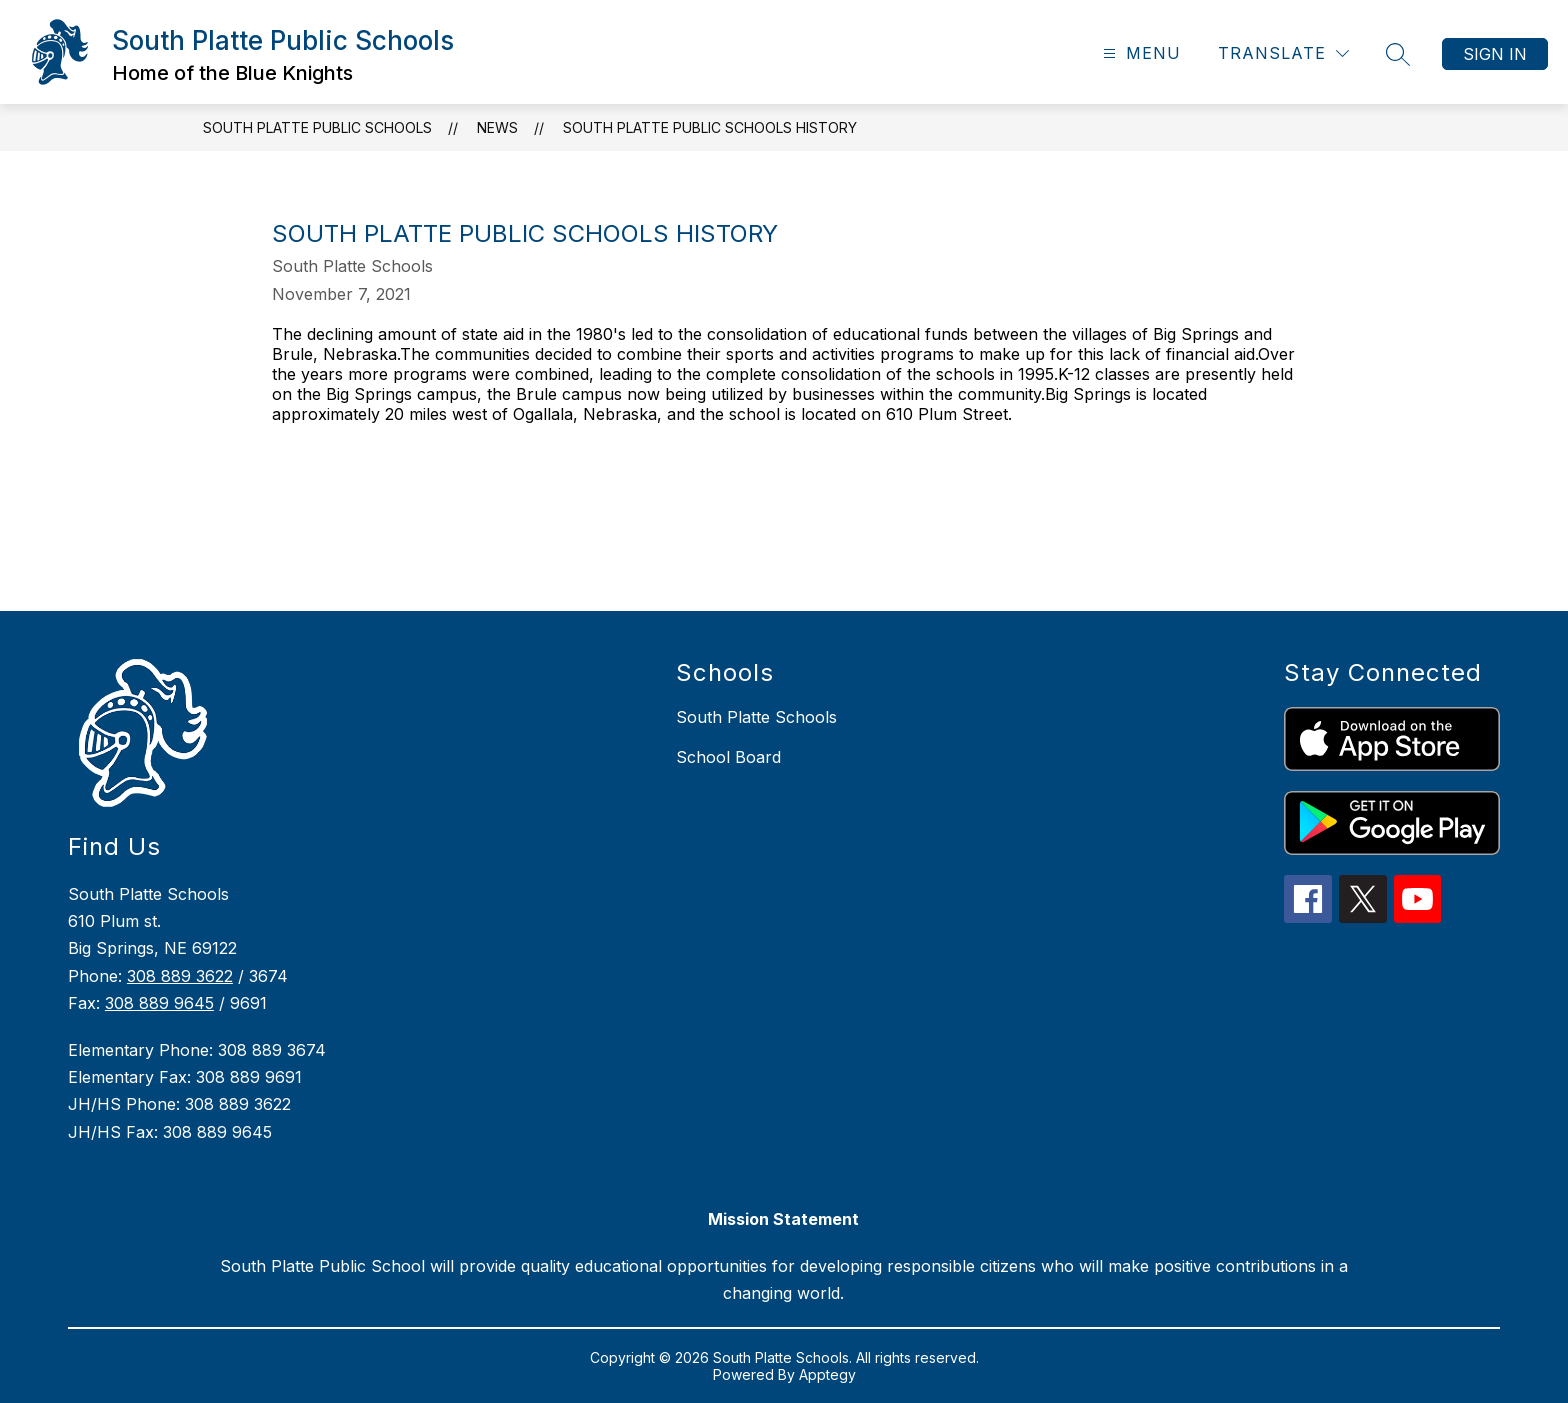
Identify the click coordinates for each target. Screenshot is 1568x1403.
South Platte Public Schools (317, 127)
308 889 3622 (180, 976)
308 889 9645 (159, 1003)
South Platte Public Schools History (710, 127)
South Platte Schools (756, 717)
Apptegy (827, 1374)
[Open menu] (1139, 53)
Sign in (1495, 54)
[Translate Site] (1283, 53)
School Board (728, 757)
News (497, 127)
